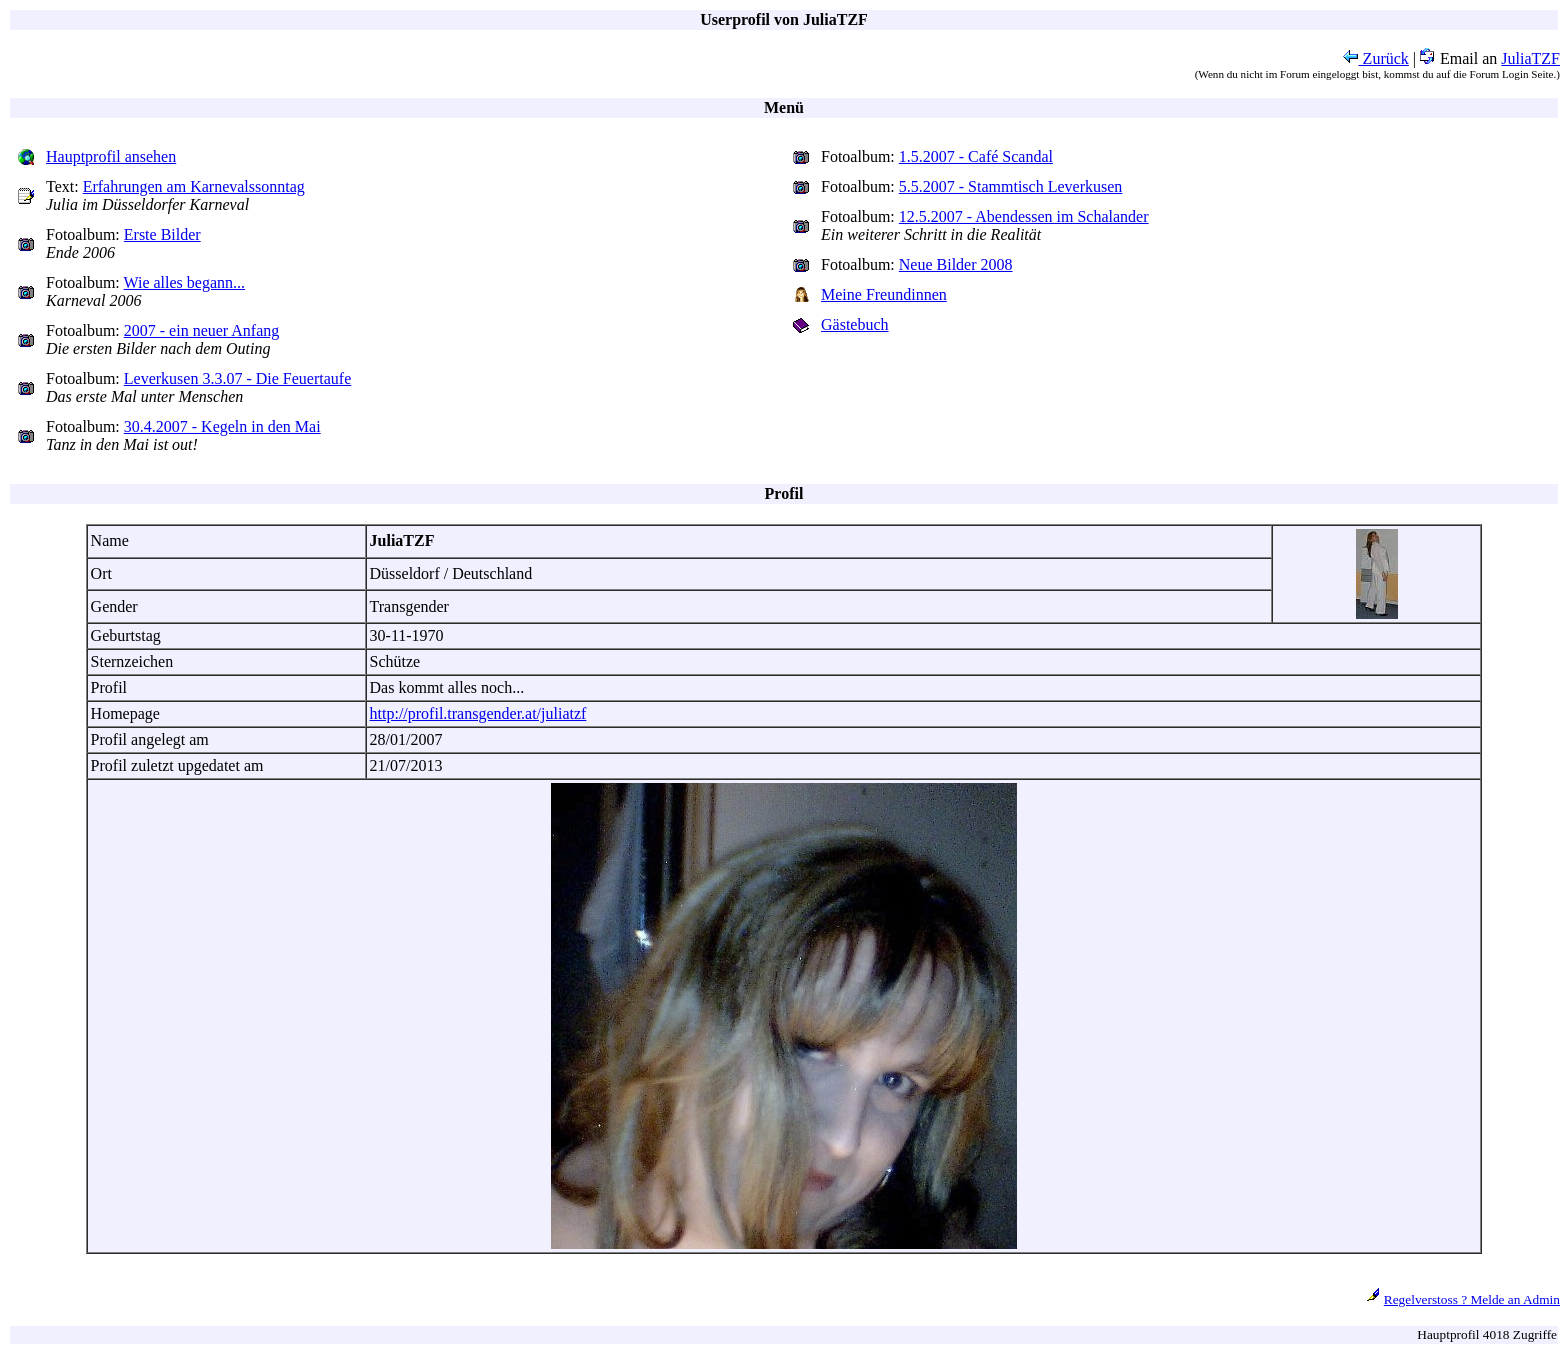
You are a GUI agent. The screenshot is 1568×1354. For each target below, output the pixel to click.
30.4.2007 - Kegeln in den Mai (222, 426)
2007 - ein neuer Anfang (202, 330)
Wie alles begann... (185, 282)
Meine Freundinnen (884, 294)
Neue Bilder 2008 (956, 264)
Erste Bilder (162, 234)
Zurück (1376, 58)
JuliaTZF (1530, 58)
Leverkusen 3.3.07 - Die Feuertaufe (237, 378)
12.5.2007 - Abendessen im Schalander (1024, 216)
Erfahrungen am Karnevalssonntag (194, 186)
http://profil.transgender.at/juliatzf (478, 713)
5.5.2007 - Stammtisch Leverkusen (1011, 186)
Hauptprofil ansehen (111, 156)
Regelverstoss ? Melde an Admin (1472, 1299)
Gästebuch (855, 324)
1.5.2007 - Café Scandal (976, 156)
